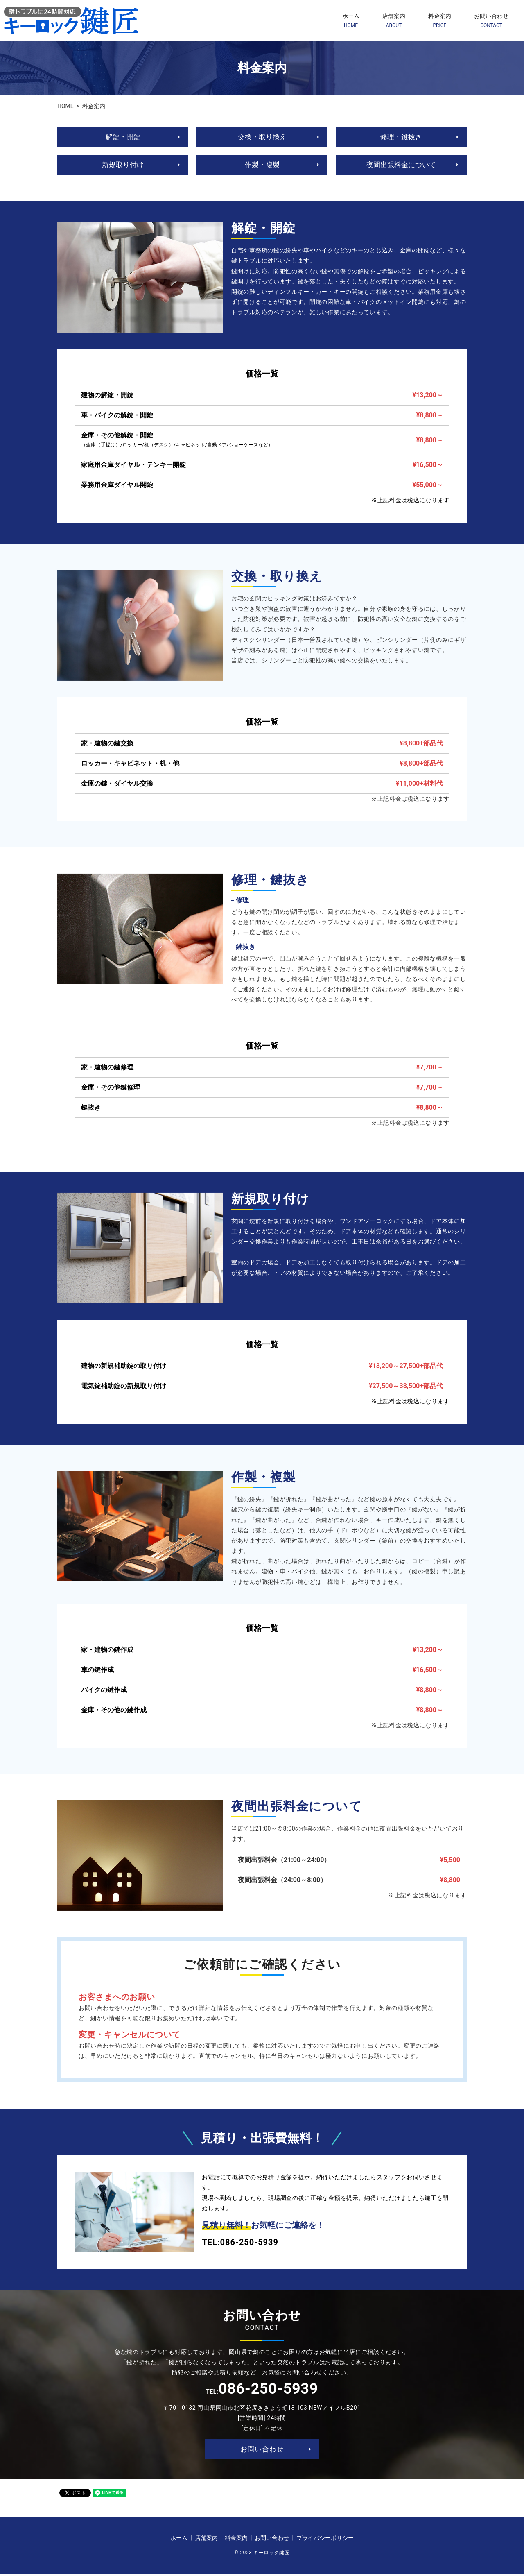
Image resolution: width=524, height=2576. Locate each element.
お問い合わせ (491, 21)
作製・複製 (262, 166)
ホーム (350, 21)
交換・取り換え (262, 137)
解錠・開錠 (122, 137)
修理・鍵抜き (401, 137)
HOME (65, 106)
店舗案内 (393, 21)
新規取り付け (123, 166)
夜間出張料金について (401, 166)
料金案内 (439, 21)
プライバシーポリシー (325, 2540)
